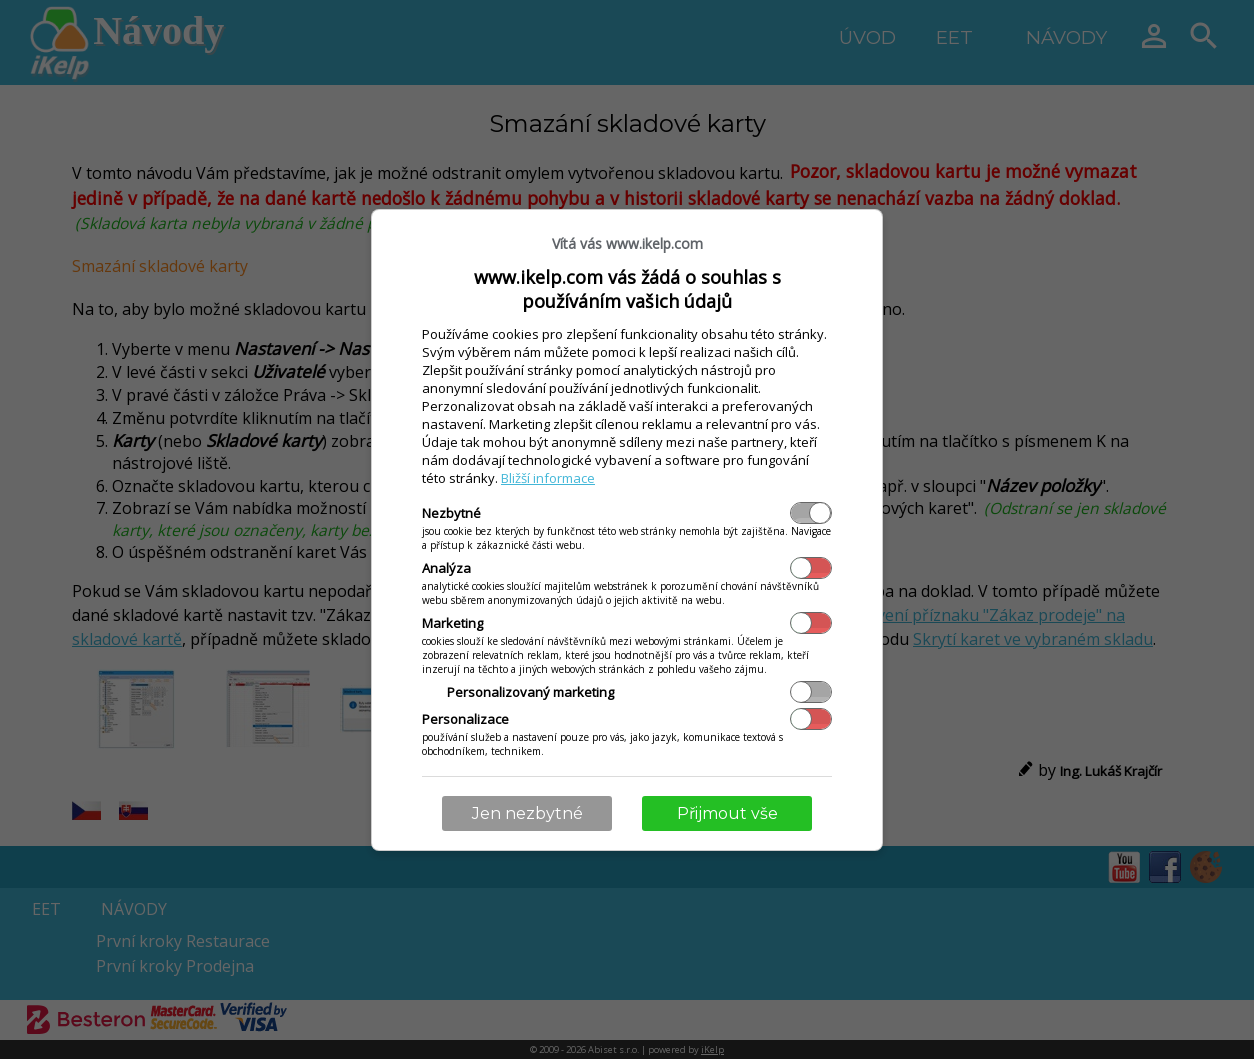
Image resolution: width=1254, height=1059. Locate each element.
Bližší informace (548, 478)
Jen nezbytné (527, 813)
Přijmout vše (727, 813)
